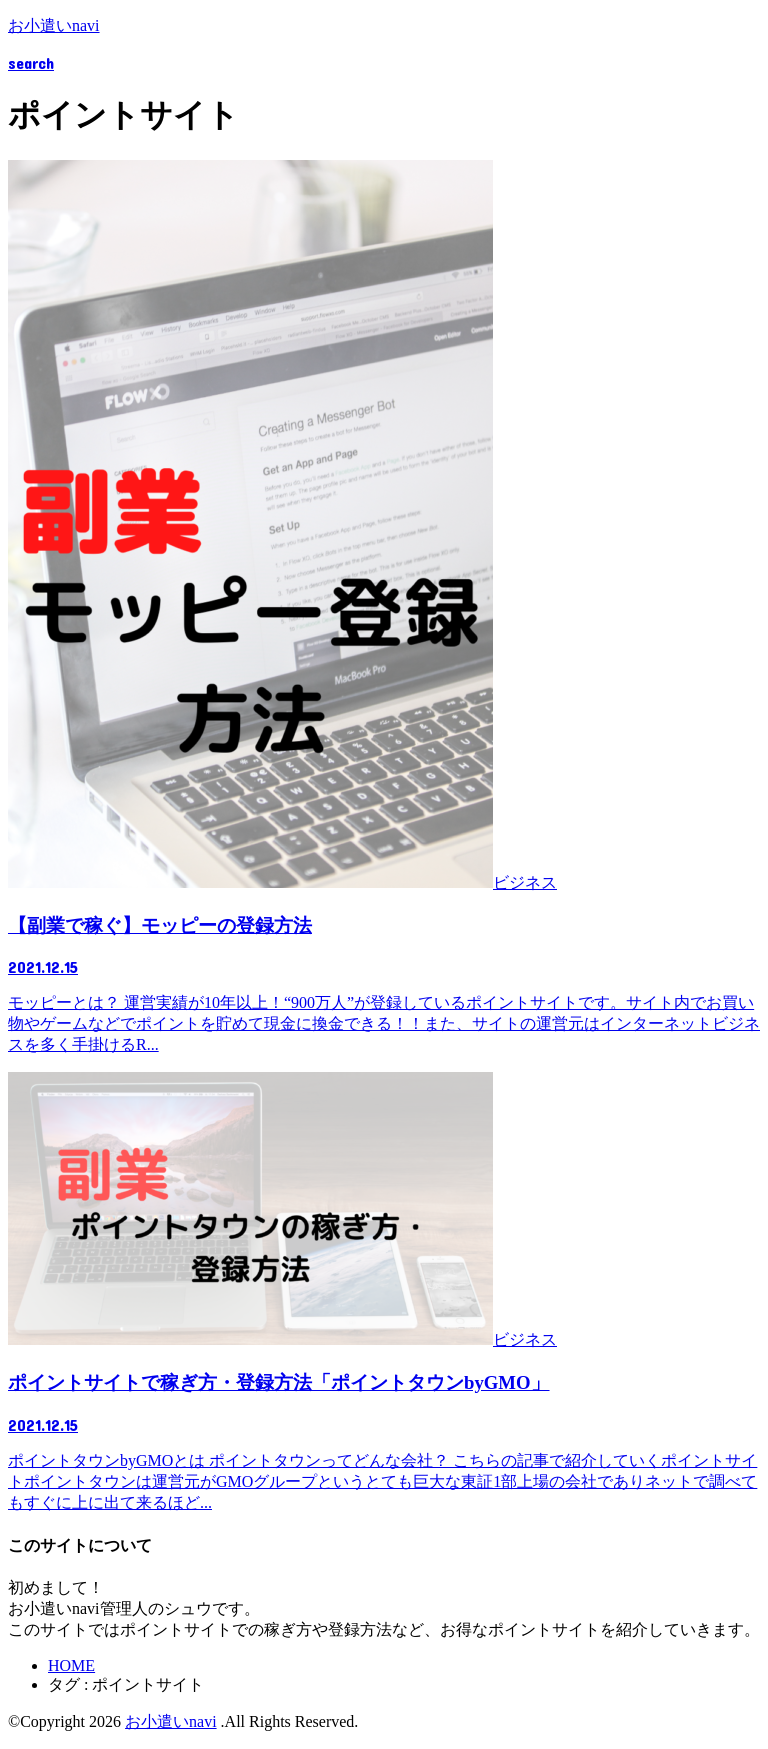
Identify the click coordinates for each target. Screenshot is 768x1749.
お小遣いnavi (54, 25)
